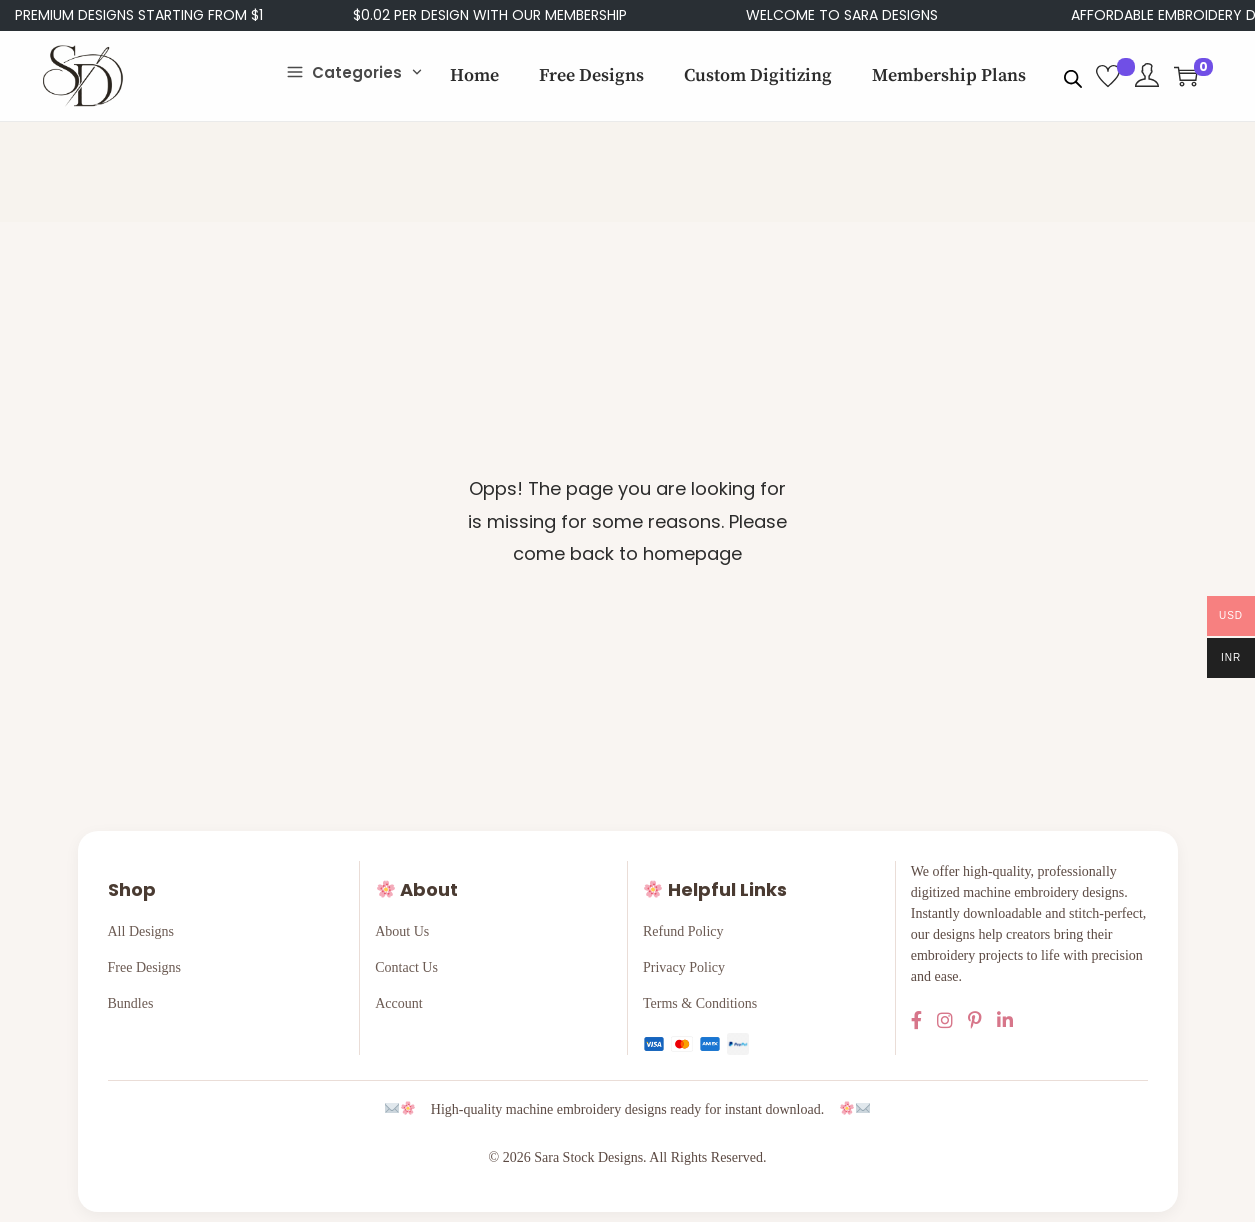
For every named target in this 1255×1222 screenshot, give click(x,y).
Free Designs (145, 967)
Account (398, 1003)
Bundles (131, 1003)
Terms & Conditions (700, 1003)
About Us (402, 931)
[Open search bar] (1073, 75)
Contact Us (406, 967)
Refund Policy (683, 931)
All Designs (141, 931)
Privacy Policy (684, 967)
